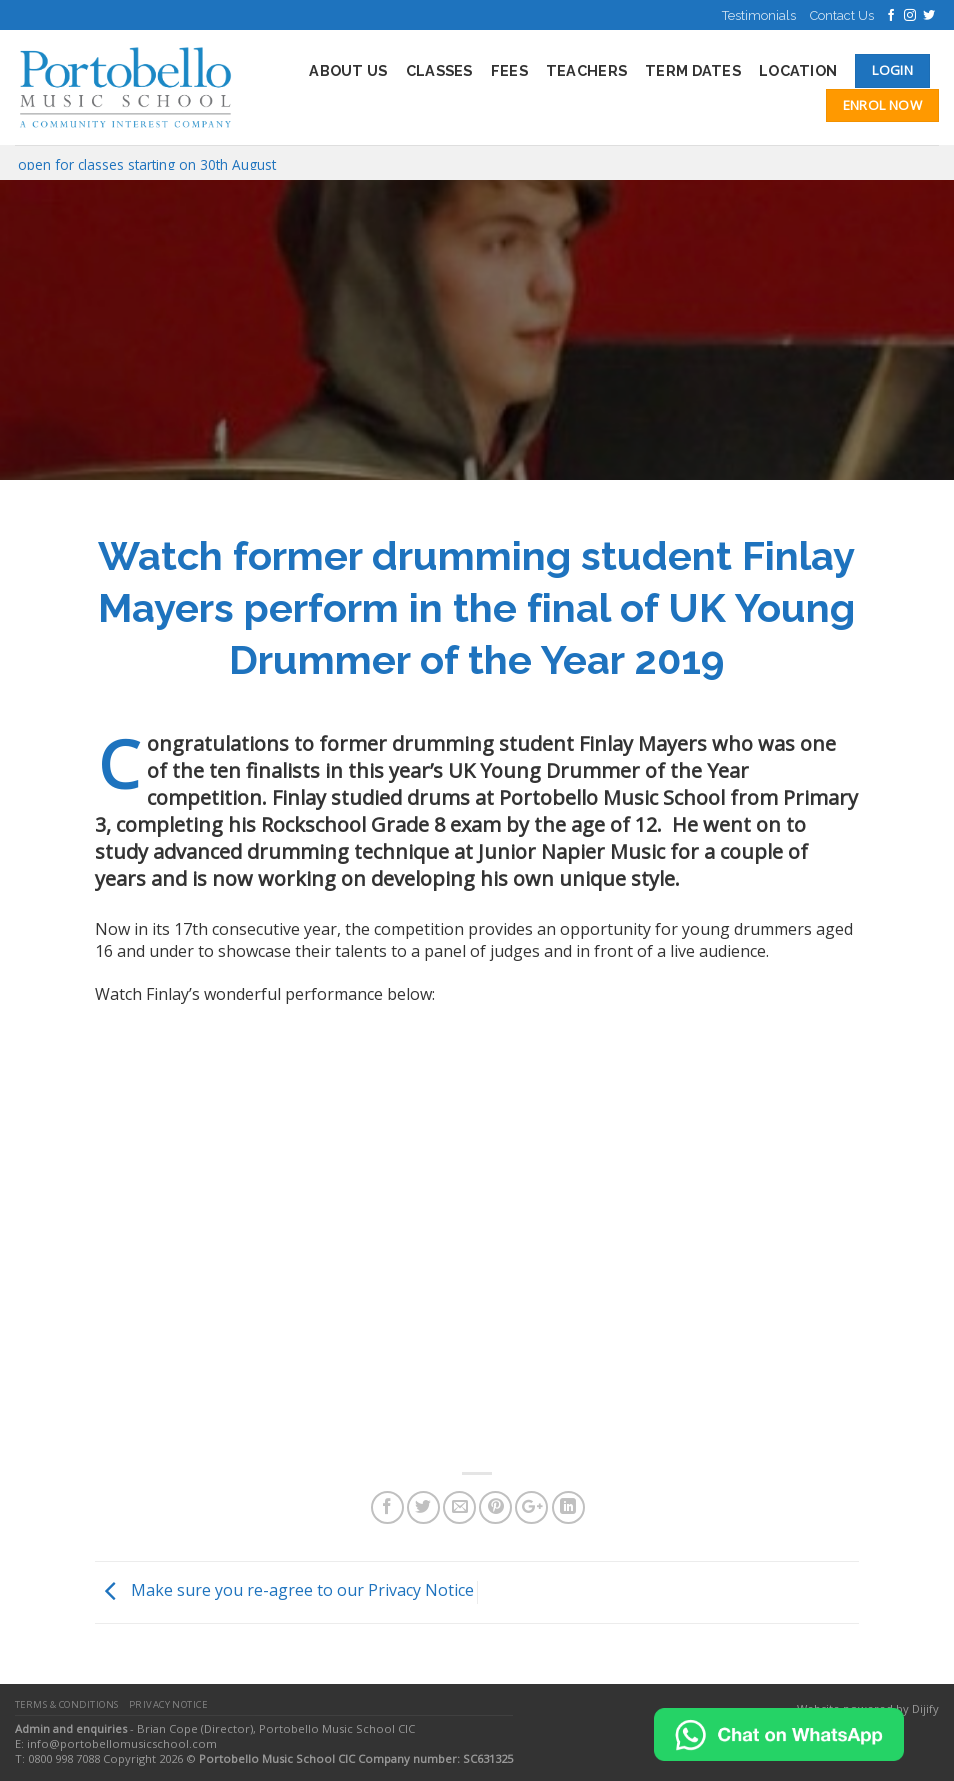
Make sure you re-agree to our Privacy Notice (284, 1591)
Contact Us (842, 15)
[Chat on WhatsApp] (779, 1733)
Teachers (586, 70)
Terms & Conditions (67, 1704)
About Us (348, 70)
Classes (439, 70)
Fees (509, 70)
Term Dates (693, 70)
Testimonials (759, 15)
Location (798, 70)
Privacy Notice (168, 1704)
